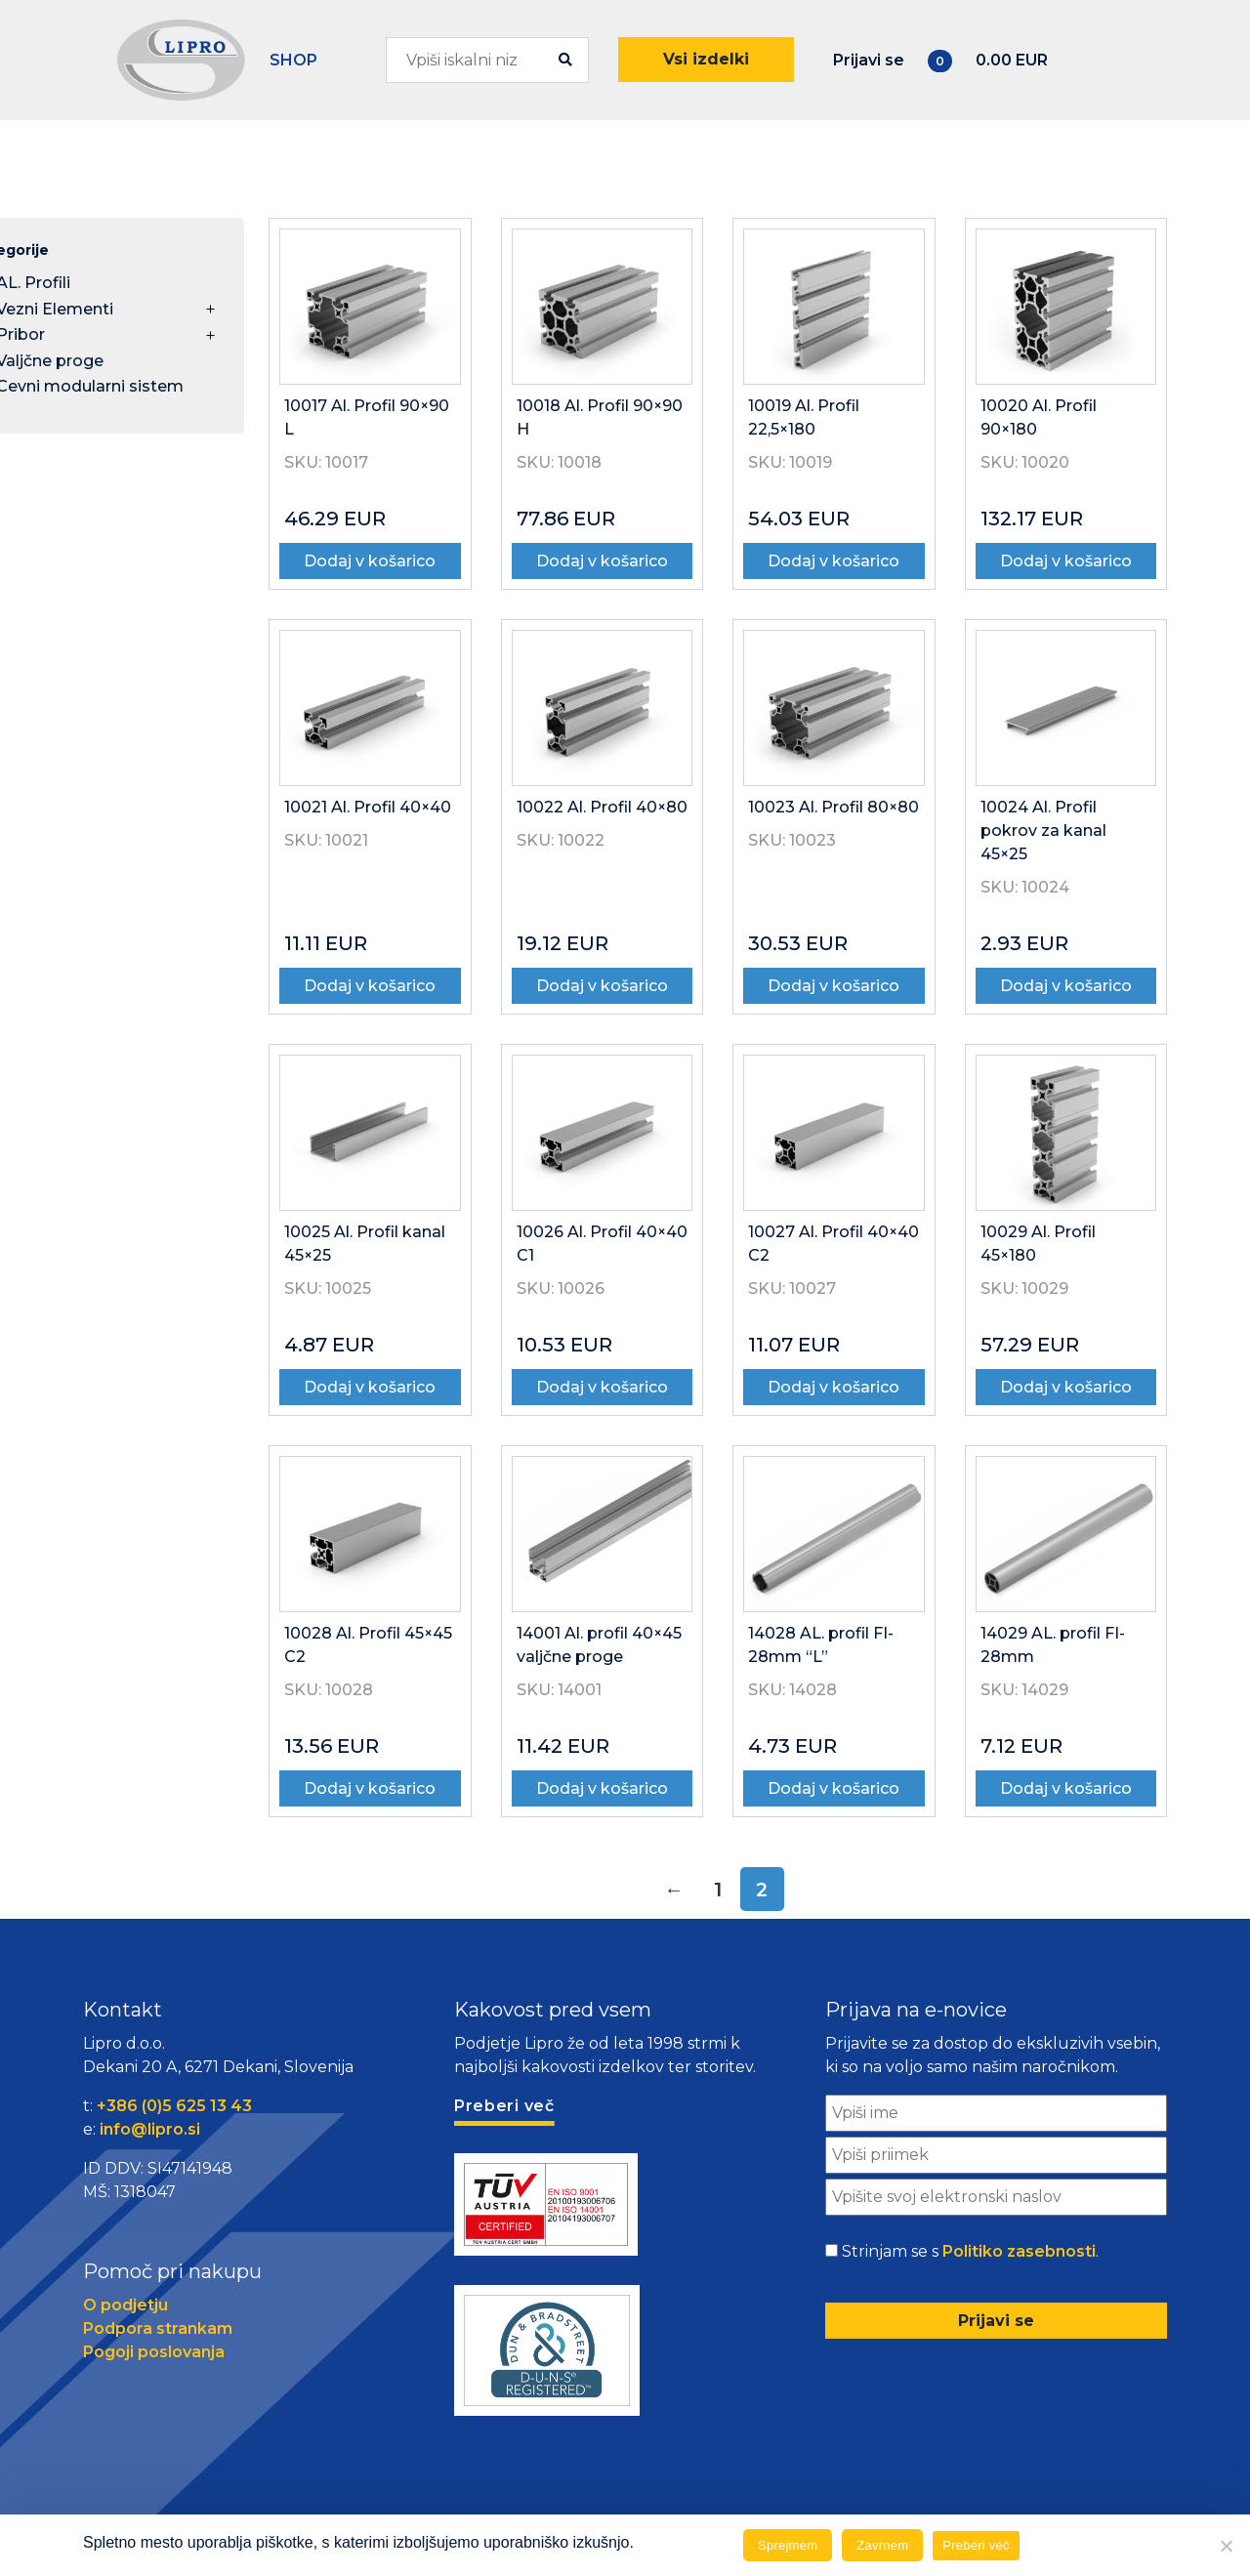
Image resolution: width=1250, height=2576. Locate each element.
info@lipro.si (150, 2129)
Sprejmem (787, 2545)
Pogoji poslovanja (154, 2352)
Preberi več (976, 2545)
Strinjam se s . (970, 2252)
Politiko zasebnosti (1019, 2251)
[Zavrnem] (1225, 2545)
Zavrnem (882, 2545)
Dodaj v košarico (370, 561)
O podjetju (125, 2305)
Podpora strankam (157, 2328)
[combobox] (487, 60)
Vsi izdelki (706, 59)
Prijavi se (868, 60)
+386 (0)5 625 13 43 (174, 2106)
